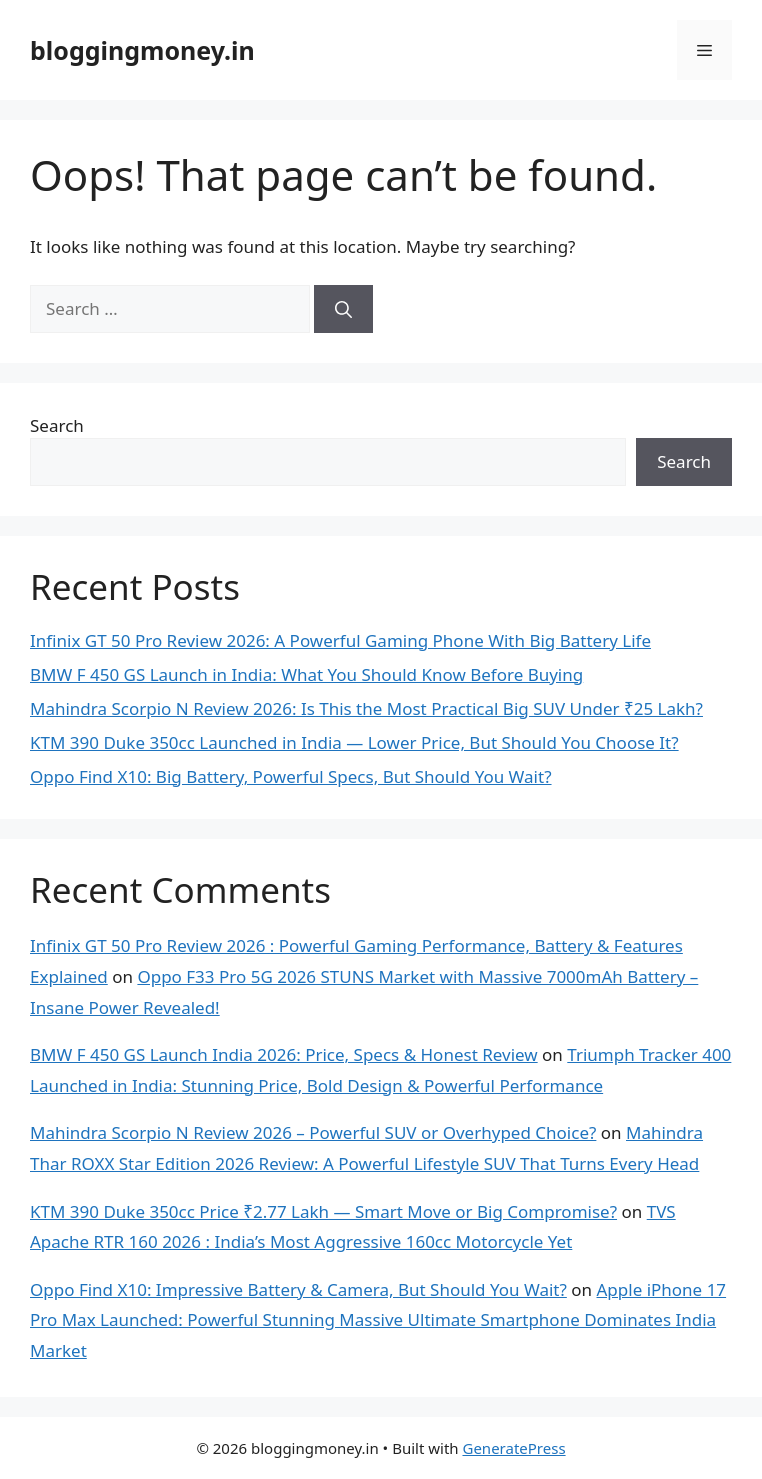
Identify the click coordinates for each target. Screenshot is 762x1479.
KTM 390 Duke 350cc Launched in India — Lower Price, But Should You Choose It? (354, 742)
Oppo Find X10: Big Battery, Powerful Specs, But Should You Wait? (291, 776)
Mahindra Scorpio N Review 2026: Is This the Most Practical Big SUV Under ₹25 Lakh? (366, 708)
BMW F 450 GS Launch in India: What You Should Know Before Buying (306, 674)
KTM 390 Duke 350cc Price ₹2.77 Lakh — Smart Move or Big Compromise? (323, 1211)
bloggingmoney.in (142, 50)
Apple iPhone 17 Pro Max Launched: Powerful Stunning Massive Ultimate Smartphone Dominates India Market (378, 1320)
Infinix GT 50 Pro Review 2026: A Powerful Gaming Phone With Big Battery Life (340, 640)
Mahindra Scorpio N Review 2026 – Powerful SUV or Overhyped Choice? (313, 1132)
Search (57, 425)
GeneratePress (513, 1448)
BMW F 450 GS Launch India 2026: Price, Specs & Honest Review (284, 1054)
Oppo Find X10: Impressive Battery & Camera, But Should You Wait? (298, 1289)
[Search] (343, 309)
